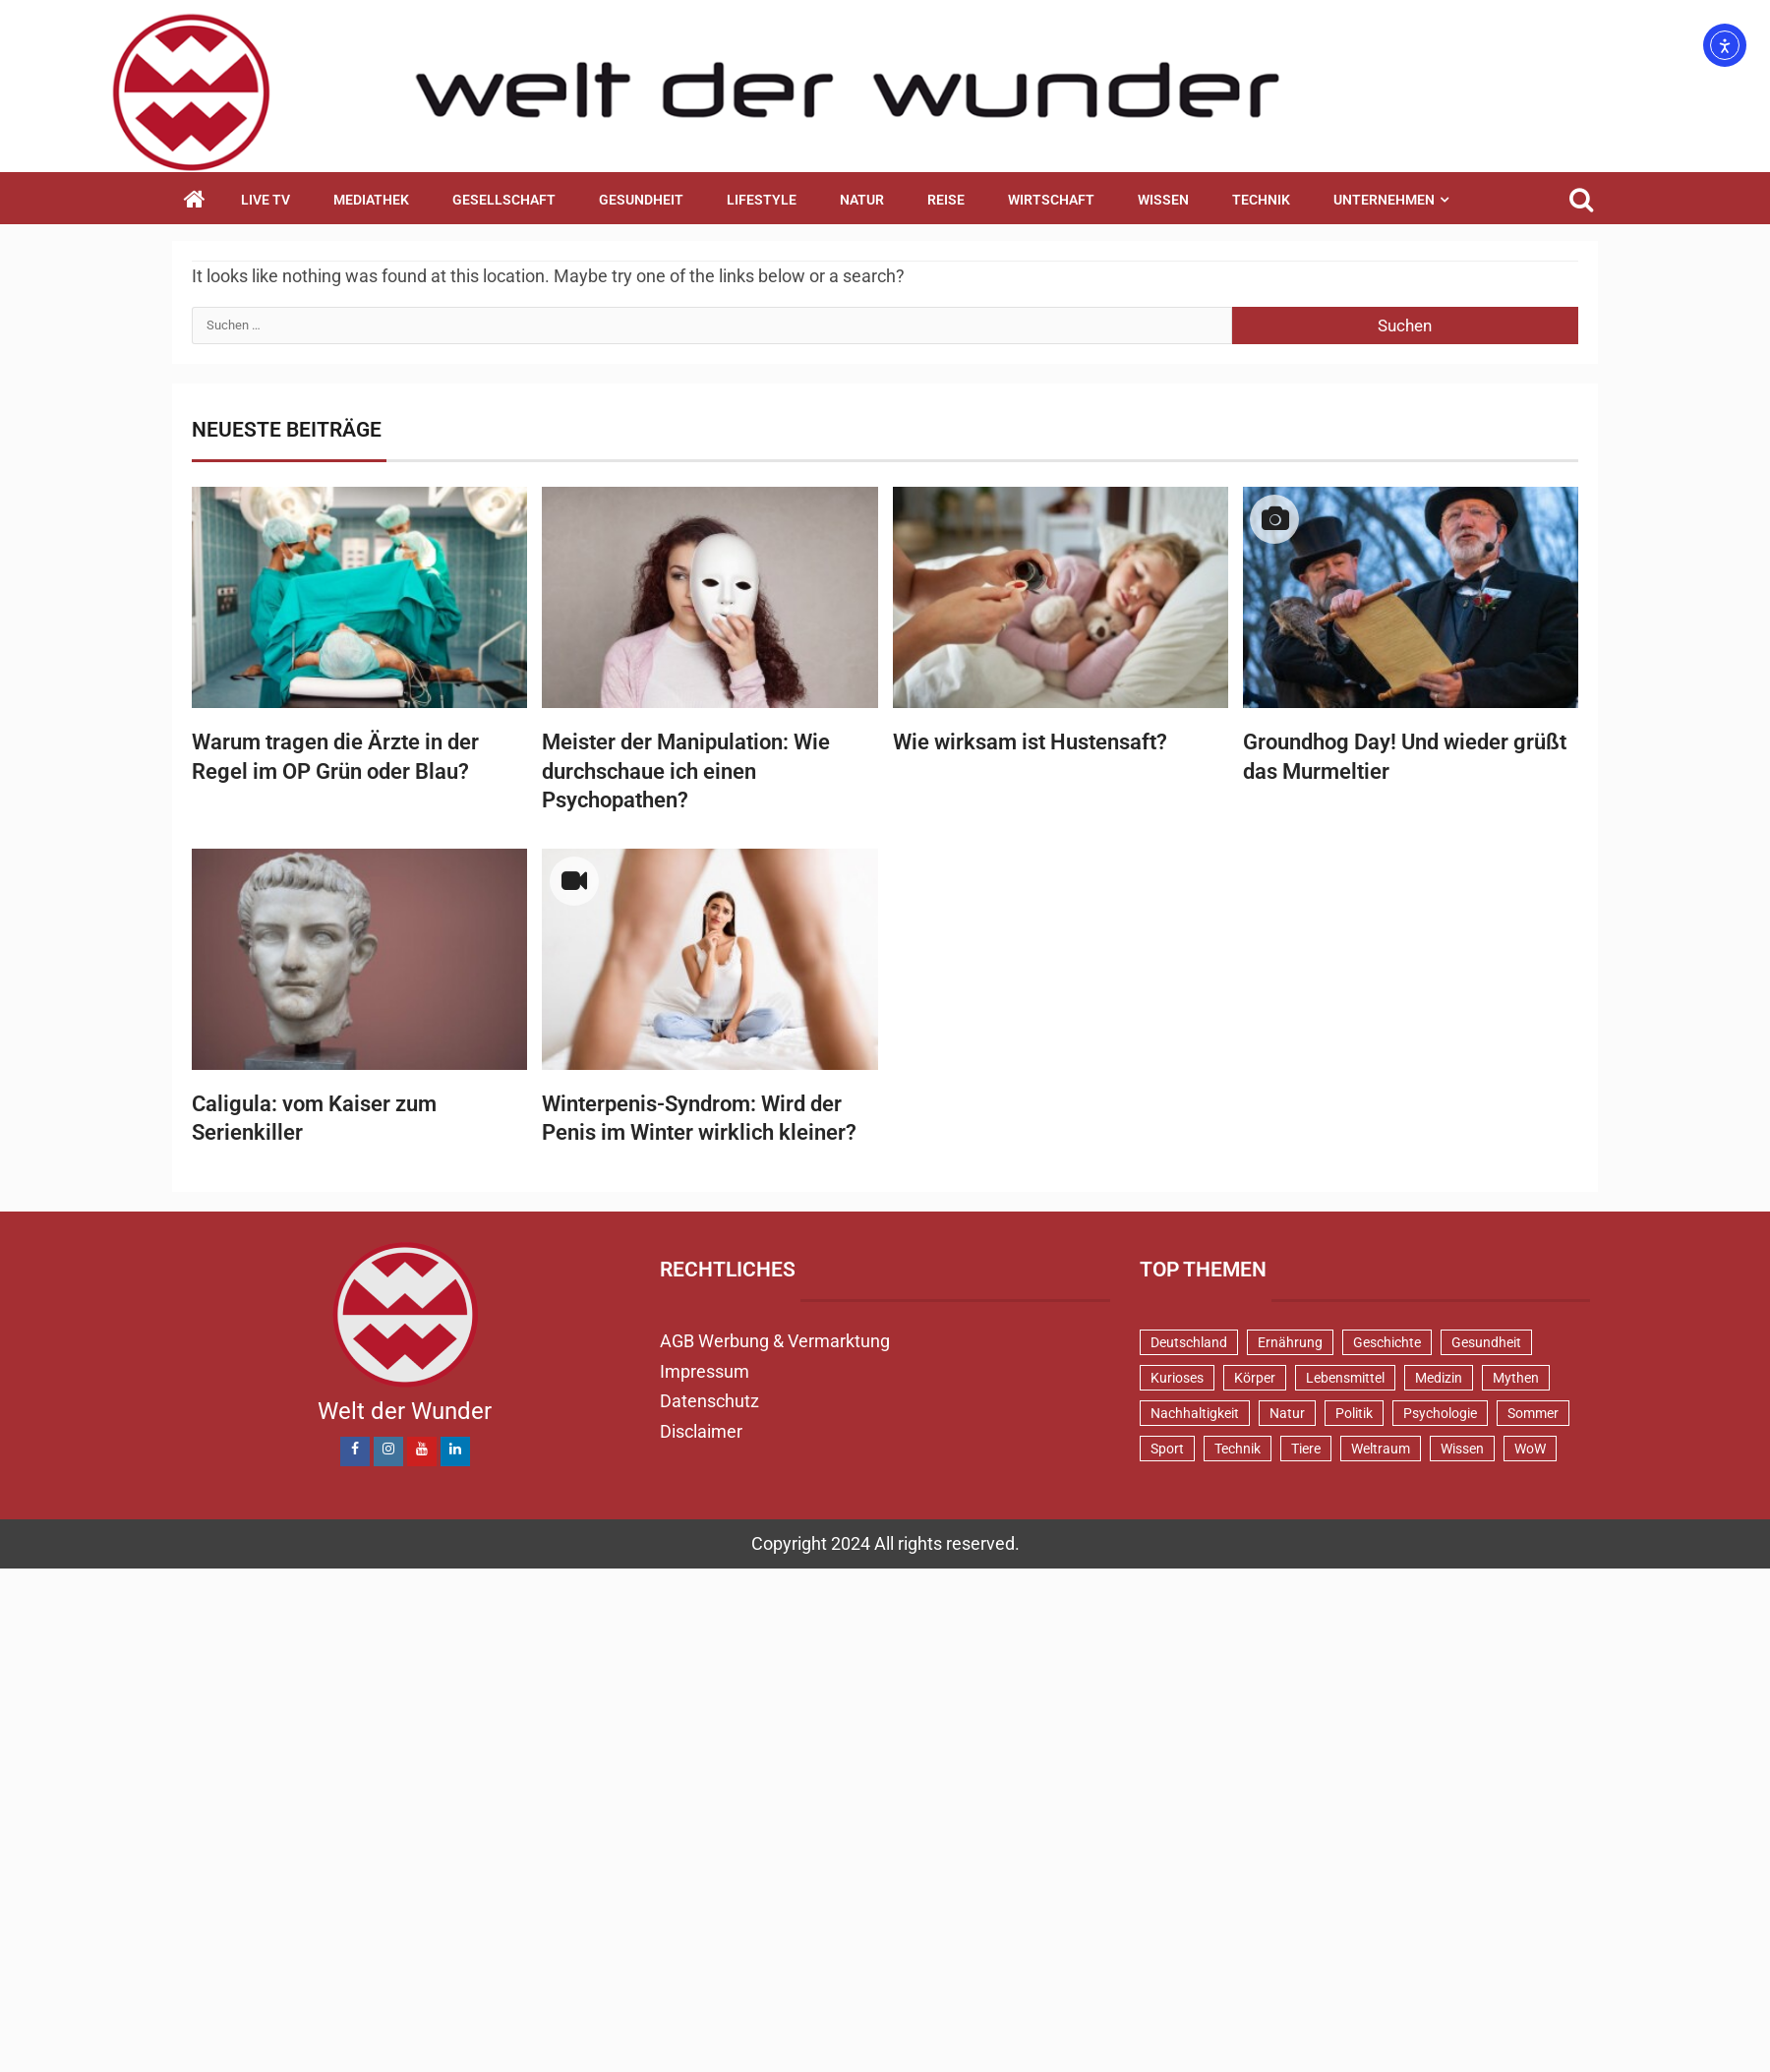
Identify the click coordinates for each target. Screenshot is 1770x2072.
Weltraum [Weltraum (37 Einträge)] (1380, 1448)
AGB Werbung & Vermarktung (775, 1341)
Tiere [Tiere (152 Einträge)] (1306, 1448)
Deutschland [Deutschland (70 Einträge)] (1188, 1342)
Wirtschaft (1051, 199)
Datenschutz (709, 1401)
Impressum (704, 1371)
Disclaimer (701, 1431)
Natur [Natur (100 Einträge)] (1287, 1413)
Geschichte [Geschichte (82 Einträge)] (1387, 1342)
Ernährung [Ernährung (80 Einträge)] (1290, 1342)
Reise (946, 199)
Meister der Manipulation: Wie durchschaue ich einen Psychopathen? (686, 771)
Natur (862, 199)
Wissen (1163, 199)
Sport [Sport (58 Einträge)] (1167, 1448)
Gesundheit (641, 199)
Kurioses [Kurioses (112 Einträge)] (1177, 1378)
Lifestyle (761, 199)
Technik (1261, 199)
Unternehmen (1384, 199)
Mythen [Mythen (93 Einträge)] (1516, 1378)
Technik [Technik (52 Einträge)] (1237, 1448)
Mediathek (371, 199)
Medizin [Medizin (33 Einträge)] (1438, 1378)
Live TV (265, 199)
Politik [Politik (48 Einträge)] (1354, 1413)
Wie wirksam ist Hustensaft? (1030, 742)
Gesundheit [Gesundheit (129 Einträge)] (1486, 1342)
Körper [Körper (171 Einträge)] (1254, 1378)
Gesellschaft (504, 199)
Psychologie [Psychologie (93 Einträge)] (1440, 1413)
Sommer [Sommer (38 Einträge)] (1533, 1413)
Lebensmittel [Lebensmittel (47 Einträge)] (1345, 1378)
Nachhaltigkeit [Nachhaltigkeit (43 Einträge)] (1194, 1413)
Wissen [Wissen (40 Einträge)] (1462, 1448)
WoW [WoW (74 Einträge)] (1530, 1448)
